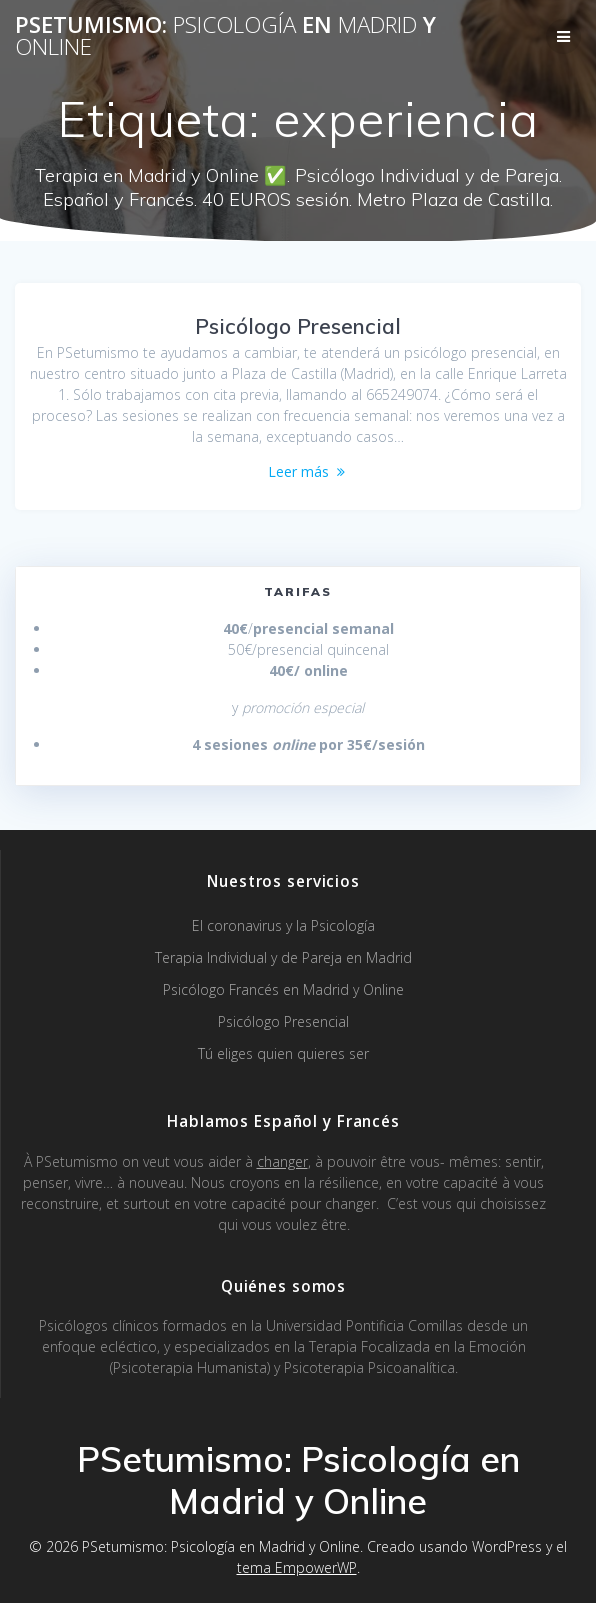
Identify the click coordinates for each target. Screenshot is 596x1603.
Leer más (298, 471)
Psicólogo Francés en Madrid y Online (283, 989)
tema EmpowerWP (297, 1567)
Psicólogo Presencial (298, 326)
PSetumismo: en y (225, 36)
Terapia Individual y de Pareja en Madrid (283, 957)
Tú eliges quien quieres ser (283, 1053)
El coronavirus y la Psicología (283, 925)
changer (282, 1161)
